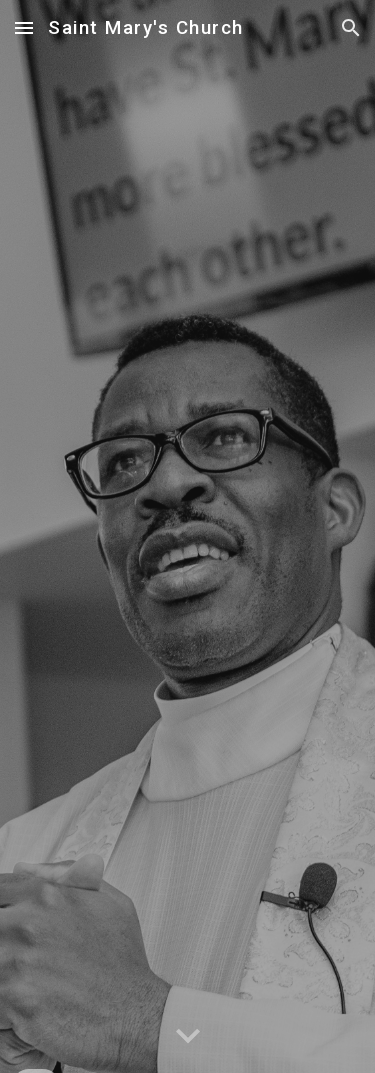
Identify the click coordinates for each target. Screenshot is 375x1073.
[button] (24, 27)
